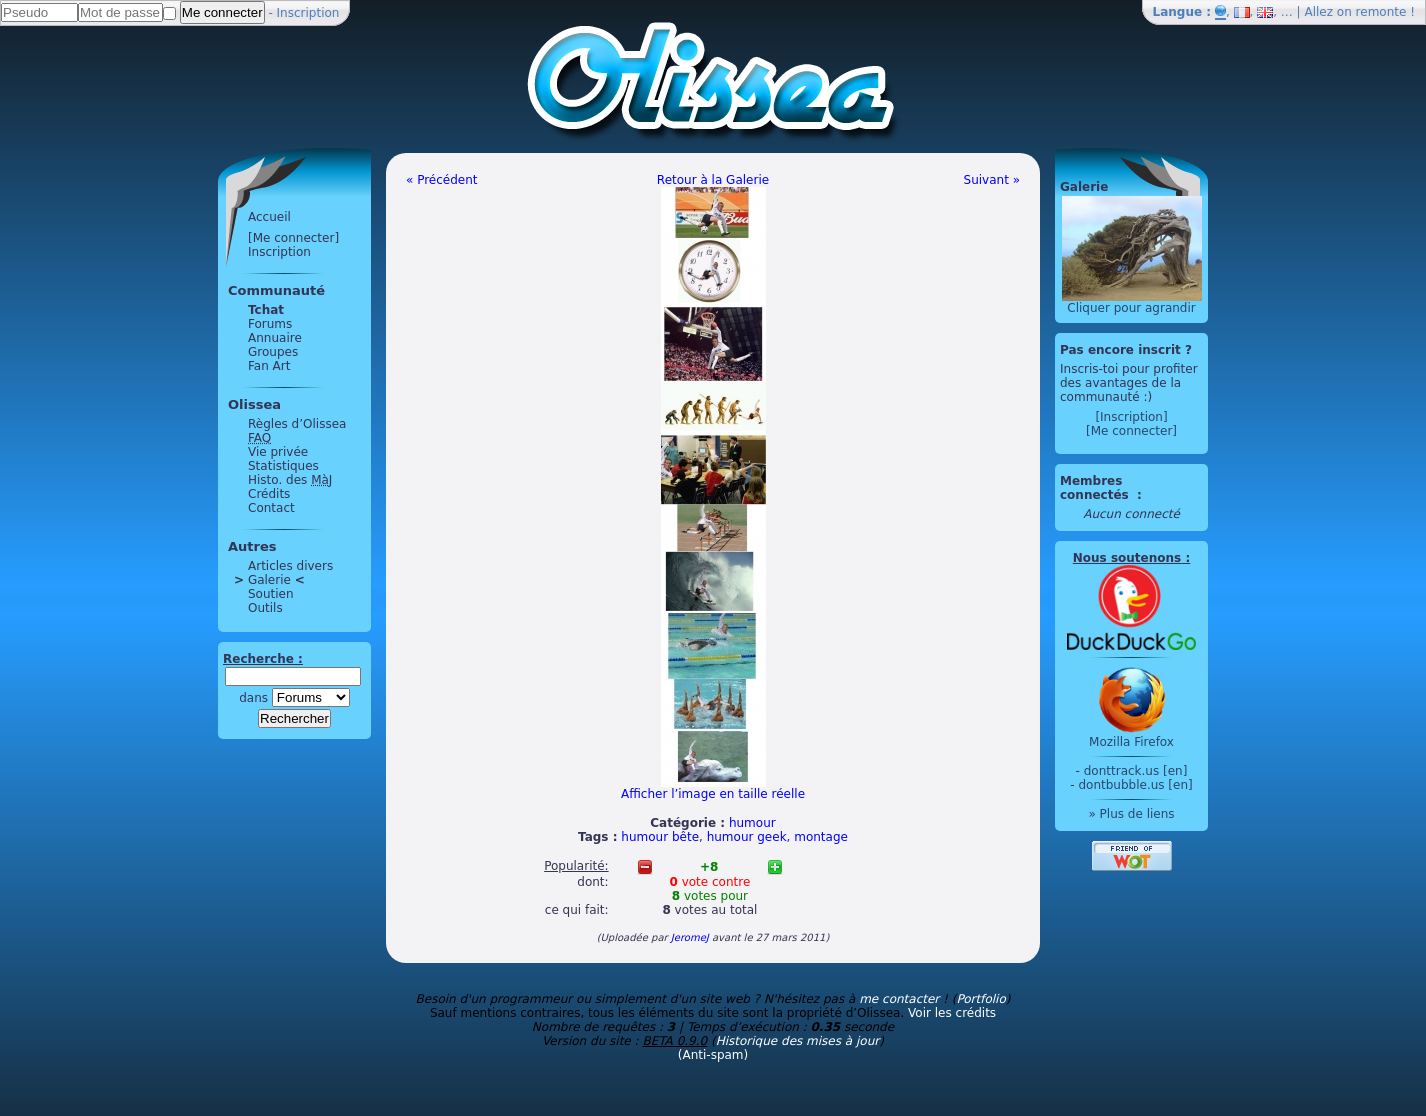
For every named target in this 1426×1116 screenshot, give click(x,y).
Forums (270, 324)
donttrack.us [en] (1136, 771)
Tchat (266, 310)
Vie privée (278, 452)
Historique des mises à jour (798, 1041)
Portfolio (980, 999)
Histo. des (290, 480)
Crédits (269, 494)
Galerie (269, 580)
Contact (271, 508)
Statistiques (283, 466)
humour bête (660, 837)
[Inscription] (1131, 417)
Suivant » (992, 180)
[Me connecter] (293, 238)
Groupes (273, 352)
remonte (1381, 12)
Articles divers (290, 566)
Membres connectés (1096, 488)
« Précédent (442, 180)
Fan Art (269, 366)
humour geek (747, 837)
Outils (265, 608)
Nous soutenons (1127, 558)
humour (752, 823)
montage (821, 837)
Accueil (269, 217)
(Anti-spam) (713, 1055)
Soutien (271, 594)
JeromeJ (690, 937)
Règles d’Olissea (297, 424)
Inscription (308, 13)
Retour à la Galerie (713, 180)
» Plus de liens (1131, 814)
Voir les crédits (952, 1013)
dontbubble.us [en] (1135, 785)
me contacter (899, 999)
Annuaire (275, 338)
